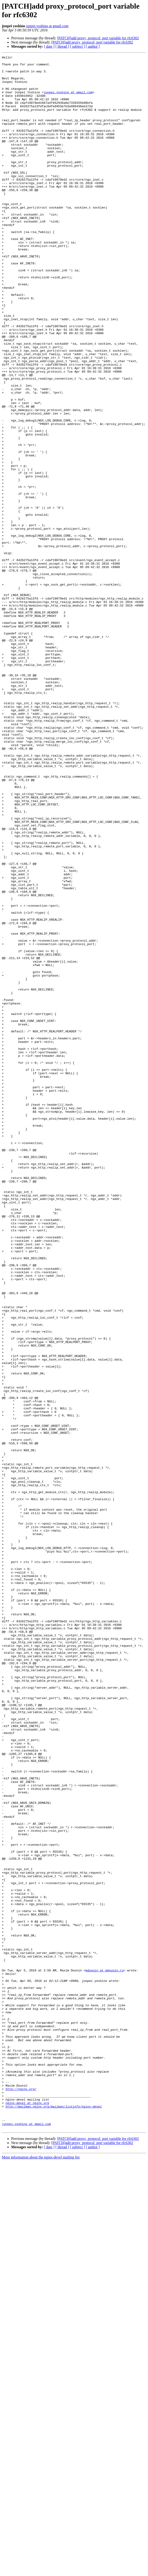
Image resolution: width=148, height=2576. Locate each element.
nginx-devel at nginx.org (27, 2513)
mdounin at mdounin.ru (104, 2353)
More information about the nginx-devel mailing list (41, 2572)
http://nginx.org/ (21, 2496)
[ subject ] (77, 46)
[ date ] (49, 46)
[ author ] (93, 46)
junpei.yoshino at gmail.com (47, 26)
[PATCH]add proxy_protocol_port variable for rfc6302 (98, 38)
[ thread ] (62, 46)
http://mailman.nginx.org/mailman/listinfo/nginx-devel (54, 2517)
